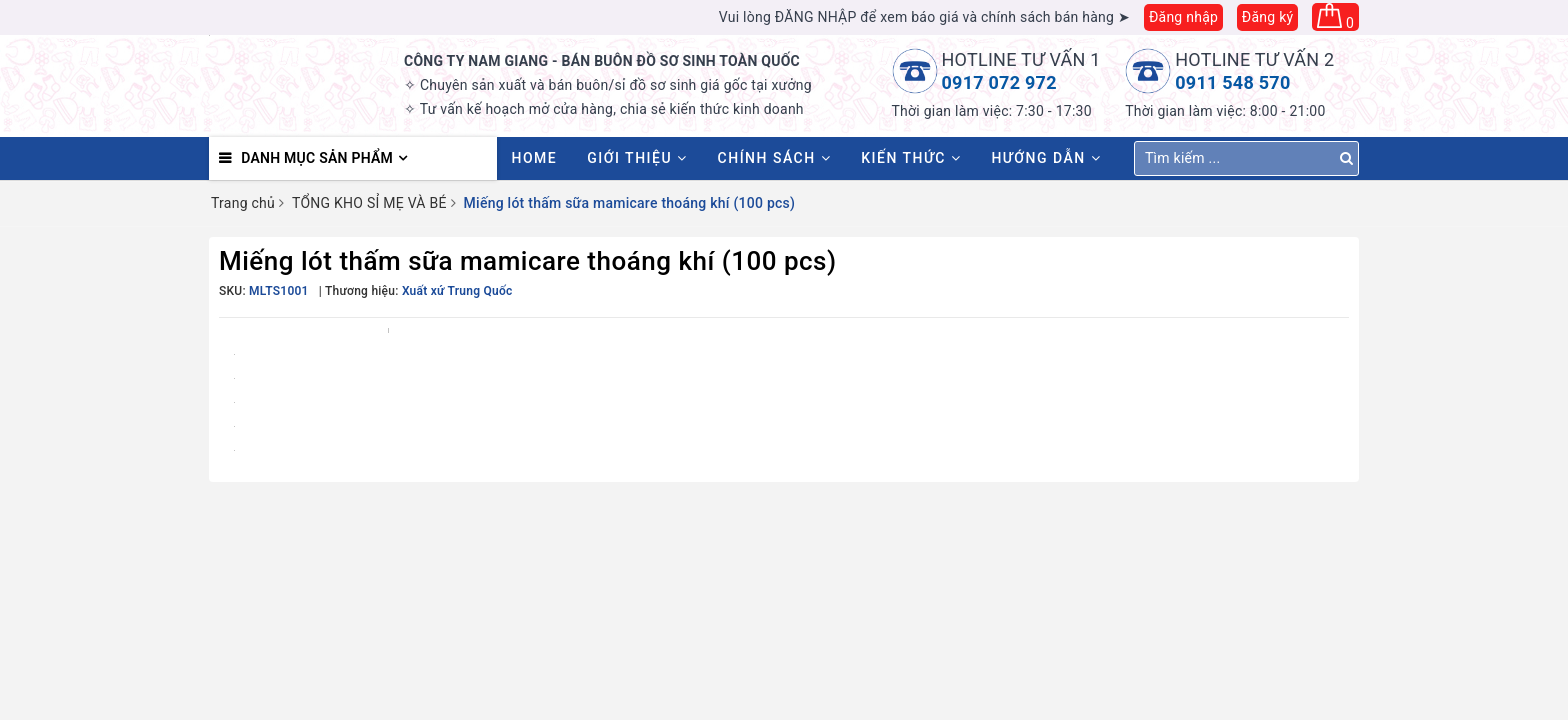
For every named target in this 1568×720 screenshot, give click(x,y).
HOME (535, 158)
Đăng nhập (1183, 17)
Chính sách (775, 158)
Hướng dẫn (1046, 158)
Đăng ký (1268, 17)
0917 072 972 (999, 82)
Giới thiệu (637, 158)
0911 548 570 (1232, 82)
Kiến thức (911, 158)
